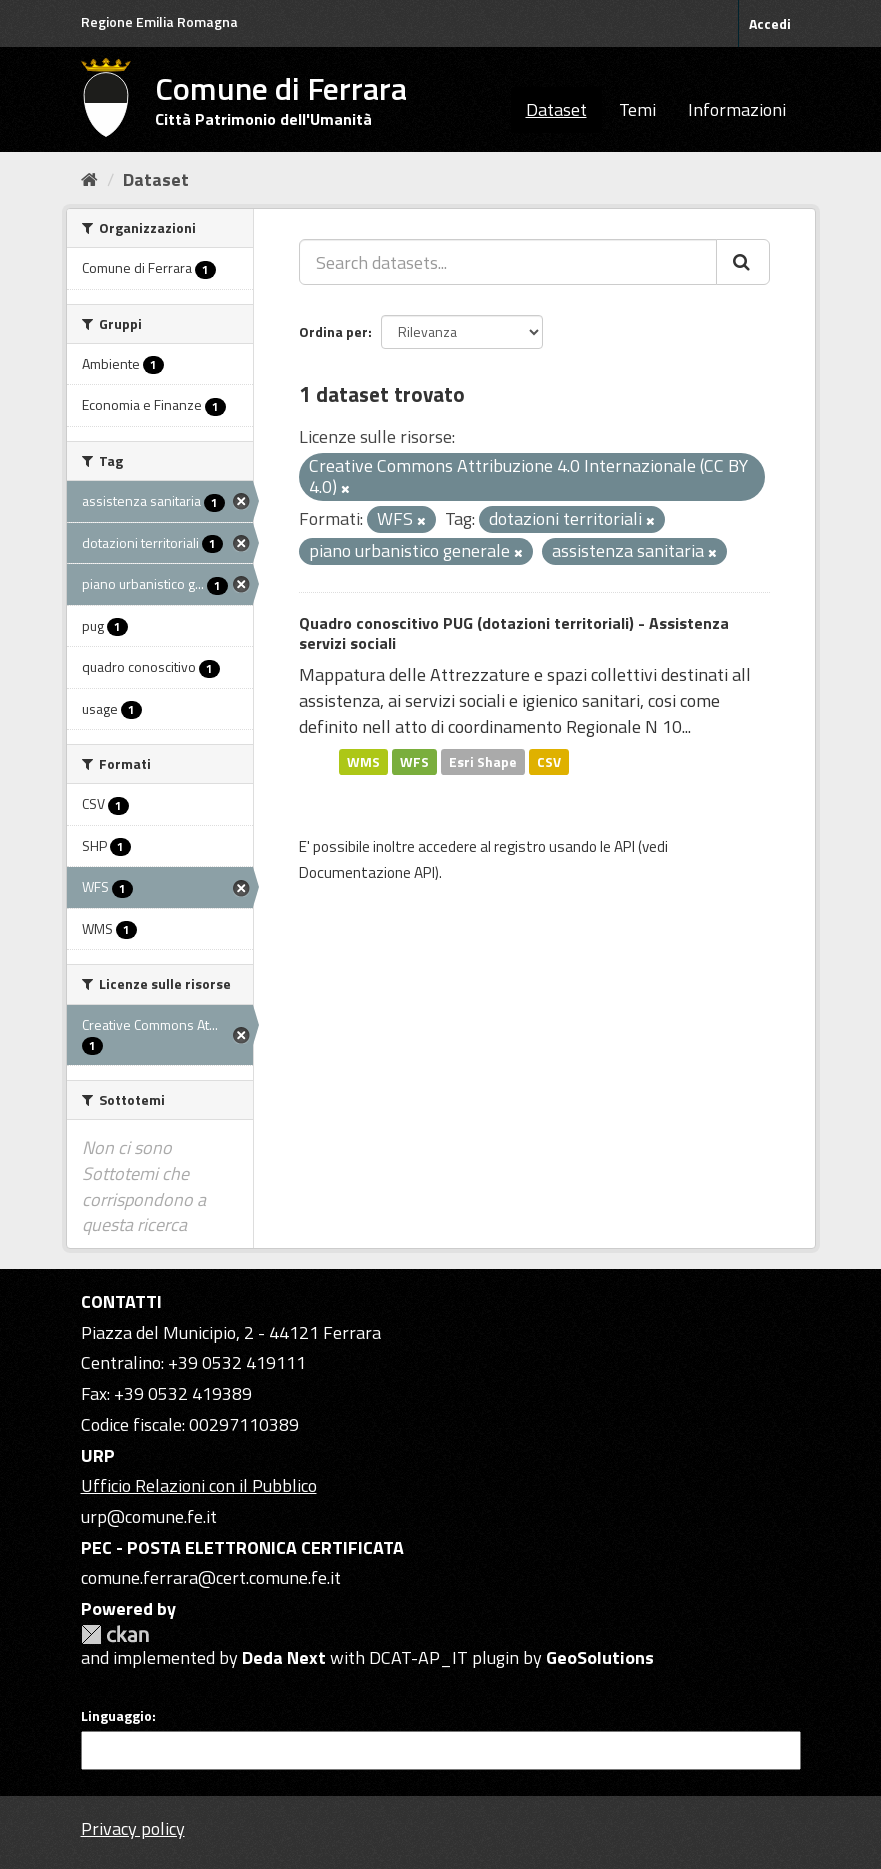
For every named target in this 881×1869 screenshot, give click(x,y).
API (624, 846)
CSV (549, 761)
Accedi (770, 23)
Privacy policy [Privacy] (133, 1828)
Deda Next (284, 1657)
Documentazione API (367, 872)
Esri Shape (483, 761)
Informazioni (737, 109)
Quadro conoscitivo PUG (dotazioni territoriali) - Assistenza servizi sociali (514, 633)
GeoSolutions (600, 1657)
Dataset (556, 109)
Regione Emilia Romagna (159, 21)
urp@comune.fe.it (149, 1516)
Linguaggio (116, 1716)
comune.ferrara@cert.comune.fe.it (211, 1577)
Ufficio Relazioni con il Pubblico (199, 1485)
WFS (414, 761)
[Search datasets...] (508, 262)
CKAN (115, 1634)
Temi (637, 109)
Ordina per (333, 331)
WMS (363, 761)
